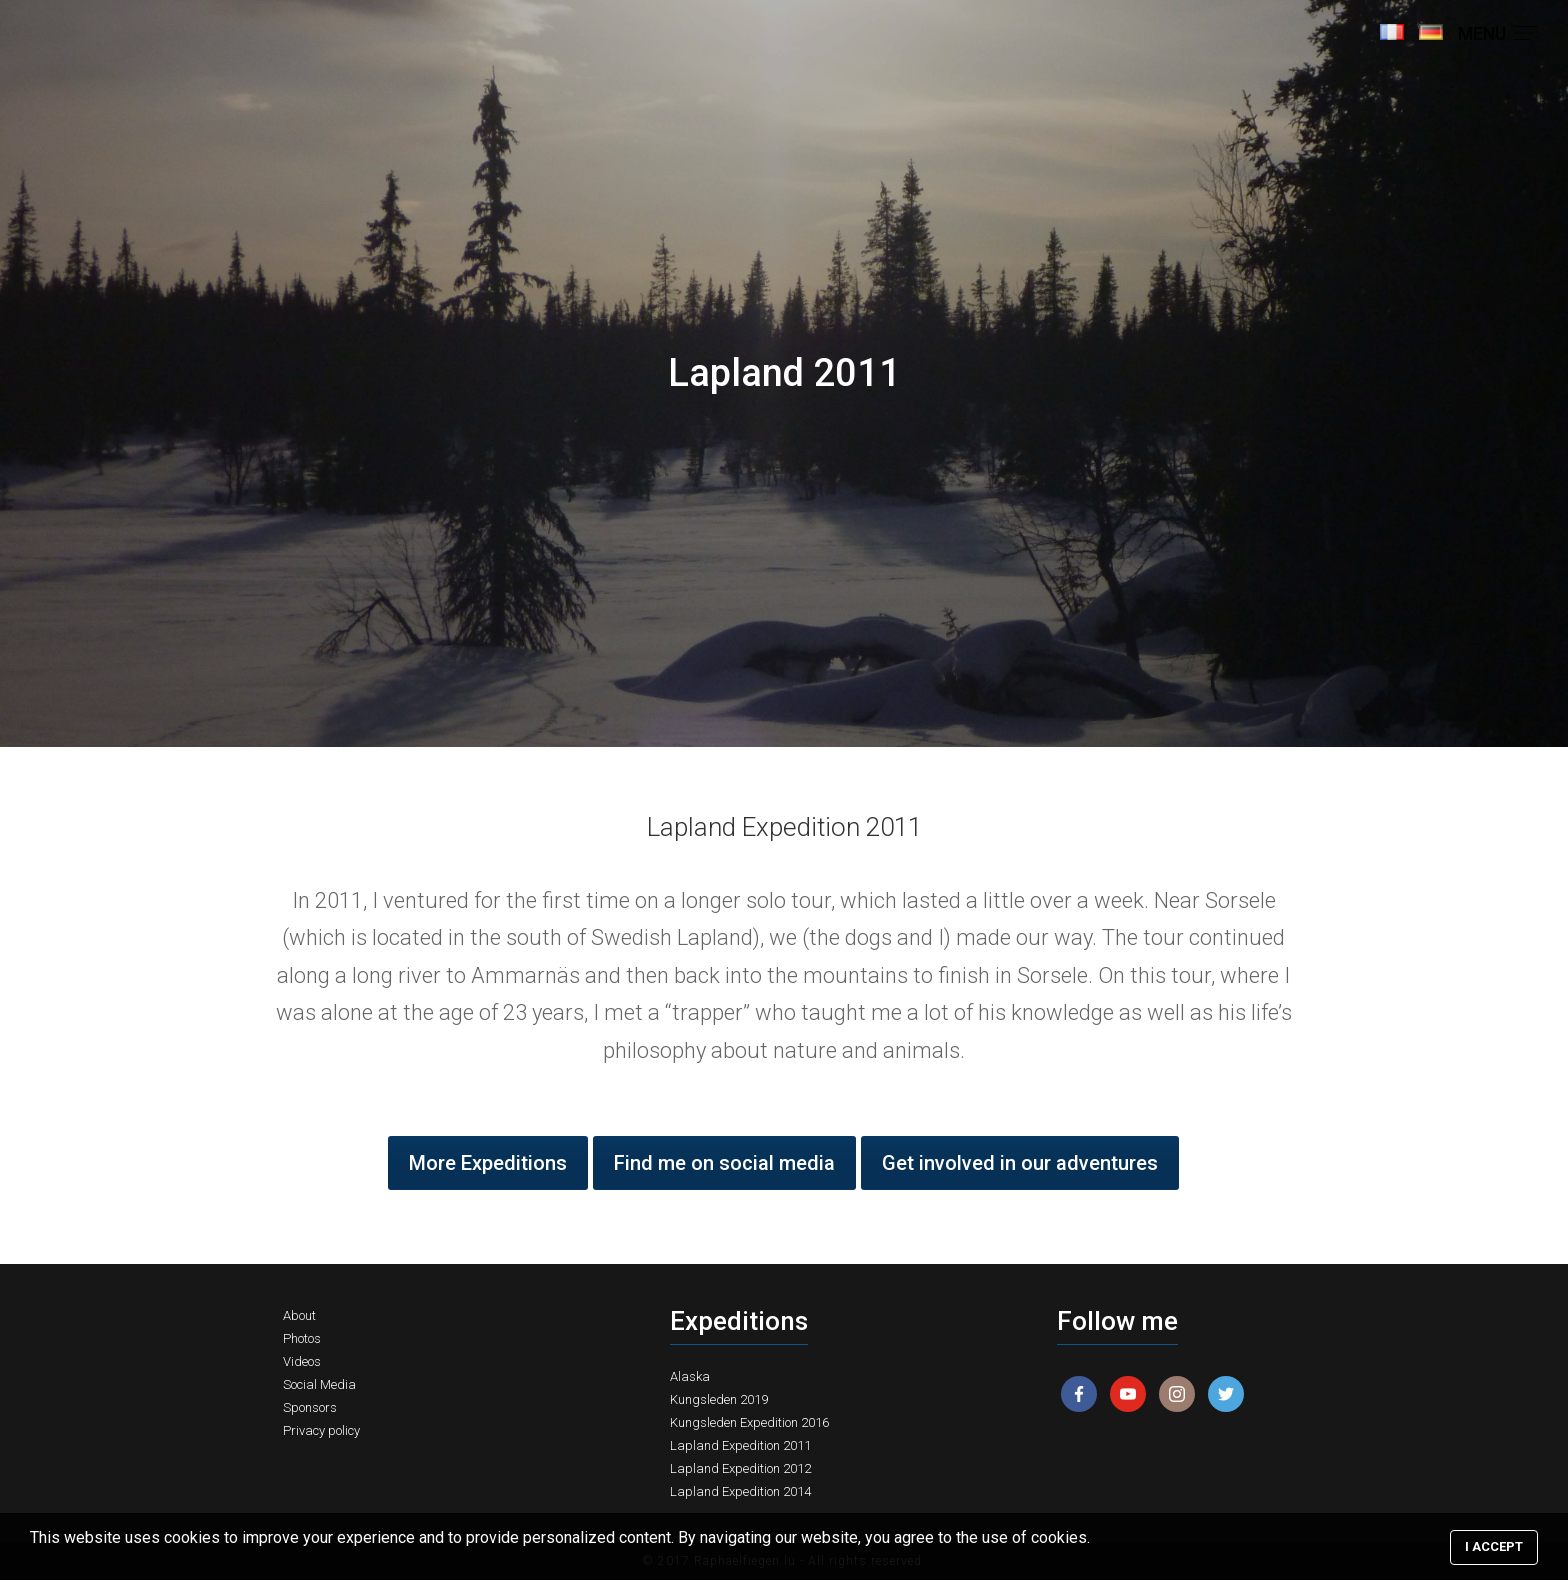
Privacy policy (321, 1430)
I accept (1494, 1546)
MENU (1498, 33)
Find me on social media (724, 1163)
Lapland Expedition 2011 (740, 1445)
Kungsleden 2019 (719, 1399)
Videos (302, 1361)
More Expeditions (488, 1163)
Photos (302, 1338)
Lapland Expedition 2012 (740, 1468)
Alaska (690, 1376)
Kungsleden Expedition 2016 (749, 1422)
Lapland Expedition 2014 (740, 1491)
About (299, 1315)
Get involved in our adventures (1020, 1163)
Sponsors (310, 1407)
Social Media (319, 1384)
